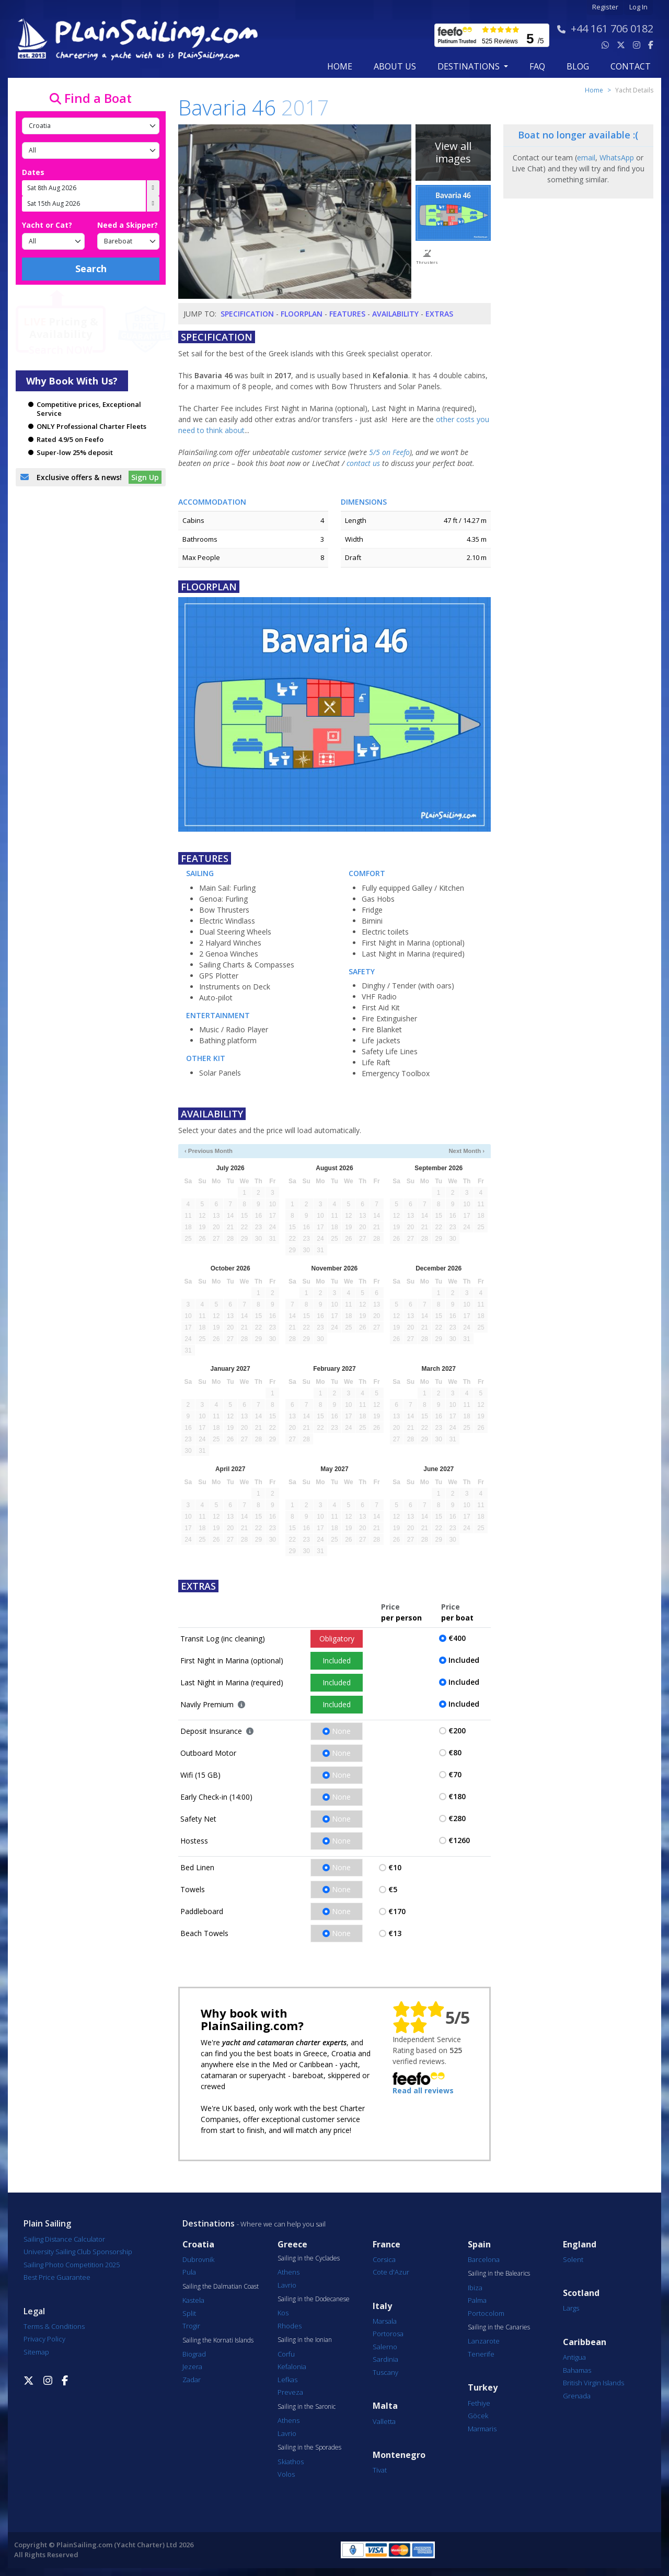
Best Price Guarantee (57, 2277)
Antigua (574, 2357)
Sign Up (145, 477)
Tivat (380, 2470)
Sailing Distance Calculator (64, 2239)
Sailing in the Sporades (309, 2447)
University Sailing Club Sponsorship (78, 2251)
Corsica (384, 2259)
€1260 (459, 1840)
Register (605, 7)
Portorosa (388, 2333)
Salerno (385, 2346)
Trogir (191, 2325)
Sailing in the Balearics (499, 2273)
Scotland (581, 2293)
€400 (457, 1638)
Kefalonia (292, 2366)
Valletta (384, 2421)
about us (395, 66)
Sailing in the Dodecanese (314, 2299)
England (579, 2244)
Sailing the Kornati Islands (217, 2340)
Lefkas (287, 2379)
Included (336, 1660)
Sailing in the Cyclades (309, 2258)
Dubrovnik (198, 2259)
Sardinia (385, 2359)
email (586, 157)
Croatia (198, 2244)
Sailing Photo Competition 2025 (72, 2264)
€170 (397, 1911)
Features (347, 314)
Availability (395, 314)
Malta (385, 2406)
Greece (292, 2244)
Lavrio (287, 2285)
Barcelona (484, 2259)
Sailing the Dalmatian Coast (220, 2286)
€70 (455, 1774)
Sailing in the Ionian (305, 2340)
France (386, 2244)
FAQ (537, 66)
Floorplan (301, 314)
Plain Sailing (47, 2223)
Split (189, 2313)
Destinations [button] (469, 66)
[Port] (90, 150)
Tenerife (481, 2354)
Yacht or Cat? (47, 225)
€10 (394, 1867)
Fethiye (479, 2403)
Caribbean (584, 2342)
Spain (479, 2244)
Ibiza (475, 2287)
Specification (247, 314)
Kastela (193, 2300)
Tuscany (385, 2372)
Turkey (483, 2388)
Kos (283, 2312)
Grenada (577, 2395)
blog (578, 66)
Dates (33, 172)
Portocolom (486, 2313)
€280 (457, 1818)
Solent (573, 2259)
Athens (288, 2272)
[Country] (90, 126)
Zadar (191, 2379)
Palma (477, 2300)
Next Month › (466, 1151)
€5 (392, 1889)
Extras (439, 314)
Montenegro (399, 2455)
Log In (638, 7)
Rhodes (290, 2325)
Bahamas (577, 2370)
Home (339, 66)
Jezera (192, 2366)
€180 (457, 1796)
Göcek (478, 2415)
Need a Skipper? (127, 225)
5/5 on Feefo (389, 452)
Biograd (194, 2354)
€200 (457, 1730)
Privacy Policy (44, 2339)
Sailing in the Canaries (499, 2327)
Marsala (385, 2321)
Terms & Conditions (54, 2326)
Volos (286, 2474)
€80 (455, 1752)
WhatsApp (616, 157)
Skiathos (291, 2461)
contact (630, 66)
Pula (189, 2272)
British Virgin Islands (593, 2382)
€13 (394, 1933)
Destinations (208, 2223)
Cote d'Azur (391, 2272)
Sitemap (36, 2352)
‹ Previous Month (208, 1151)
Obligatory (336, 1638)
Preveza (290, 2392)
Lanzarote (484, 2341)
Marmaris (482, 2428)
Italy (382, 2306)
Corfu (286, 2354)
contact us (363, 463)
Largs (571, 2308)
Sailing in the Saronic (307, 2406)
